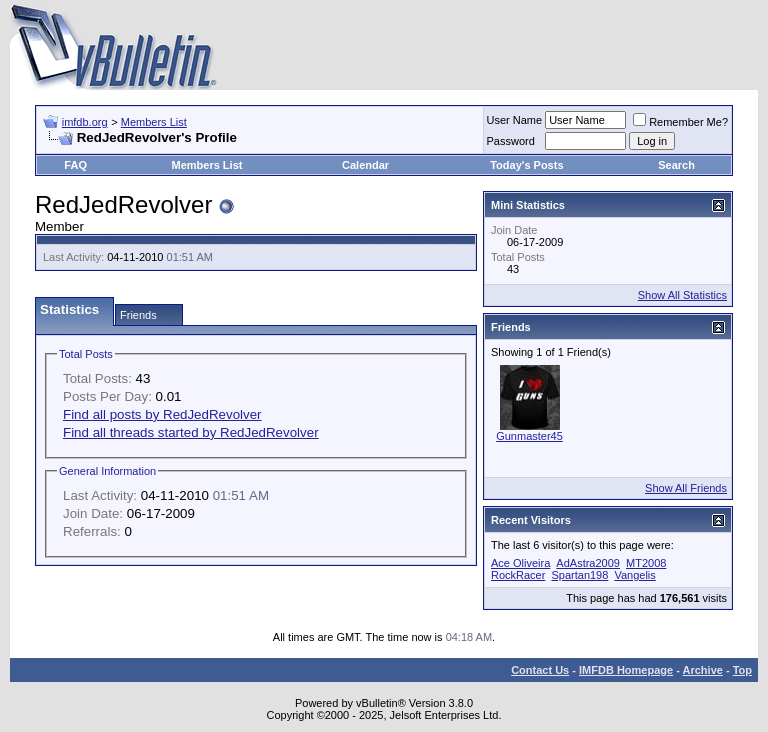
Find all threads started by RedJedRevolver (191, 432)
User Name (515, 120)
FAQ (75, 165)
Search (676, 165)
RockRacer (518, 575)
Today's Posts (526, 165)
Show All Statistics (682, 295)
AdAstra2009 (588, 563)
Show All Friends (686, 488)
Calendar (365, 165)
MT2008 (646, 563)
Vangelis (634, 575)
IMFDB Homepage (626, 670)
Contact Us (540, 670)
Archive (703, 670)
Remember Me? (680, 122)
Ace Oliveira (520, 563)
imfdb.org (85, 122)
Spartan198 (579, 575)
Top (742, 670)
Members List (154, 122)
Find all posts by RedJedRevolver (162, 414)
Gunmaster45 (529, 436)
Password (511, 141)
